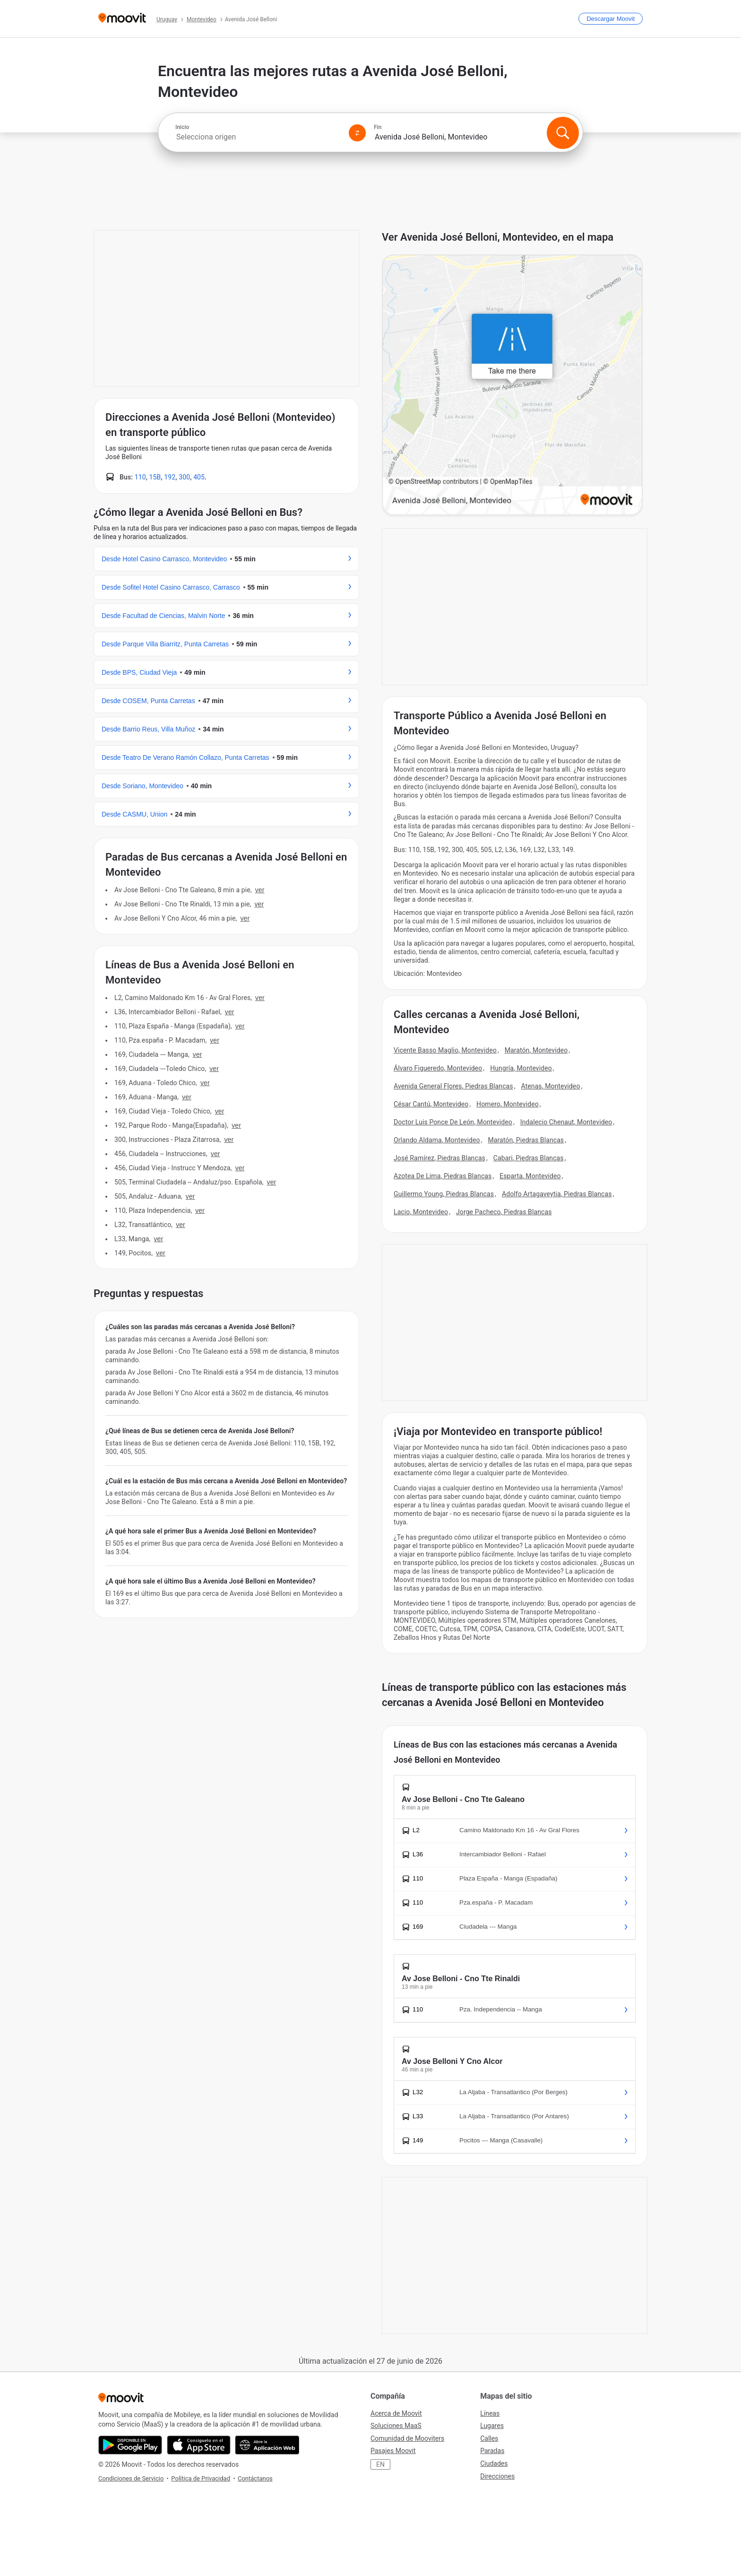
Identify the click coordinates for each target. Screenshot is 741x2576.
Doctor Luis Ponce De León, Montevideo (453, 1122)
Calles (489, 2438)
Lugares (492, 2425)
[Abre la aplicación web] (267, 2445)
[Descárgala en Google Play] (130, 2445)
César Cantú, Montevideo (431, 1104)
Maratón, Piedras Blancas (526, 1140)
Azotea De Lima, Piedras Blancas (442, 1176)
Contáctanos (255, 2478)
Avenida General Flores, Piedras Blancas (453, 1086)
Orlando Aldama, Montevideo (437, 1140)
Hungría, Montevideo (521, 1068)
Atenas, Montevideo (550, 1086)
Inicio (182, 127)
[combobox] (258, 137)
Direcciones (497, 2476)
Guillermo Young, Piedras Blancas (444, 1194)
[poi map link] (512, 385)
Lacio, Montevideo (421, 1212)
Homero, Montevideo (507, 1104)
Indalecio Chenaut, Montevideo (566, 1122)
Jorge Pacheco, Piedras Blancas (503, 1212)
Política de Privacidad (200, 2478)
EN (380, 2464)
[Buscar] (563, 133)
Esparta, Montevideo (530, 1176)
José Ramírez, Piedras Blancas (439, 1158)
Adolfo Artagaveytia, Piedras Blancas (557, 1194)
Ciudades (494, 2463)
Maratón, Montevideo (536, 1050)
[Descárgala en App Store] (199, 2445)
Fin (377, 127)
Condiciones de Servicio (131, 2478)
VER (260, 890)
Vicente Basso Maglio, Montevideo (445, 1050)
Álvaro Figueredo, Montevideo (438, 1068)
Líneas (490, 2413)
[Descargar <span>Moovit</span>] (610, 19)
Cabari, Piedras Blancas (528, 1158)
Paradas (492, 2450)
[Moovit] (122, 19)
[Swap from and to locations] (357, 132)
